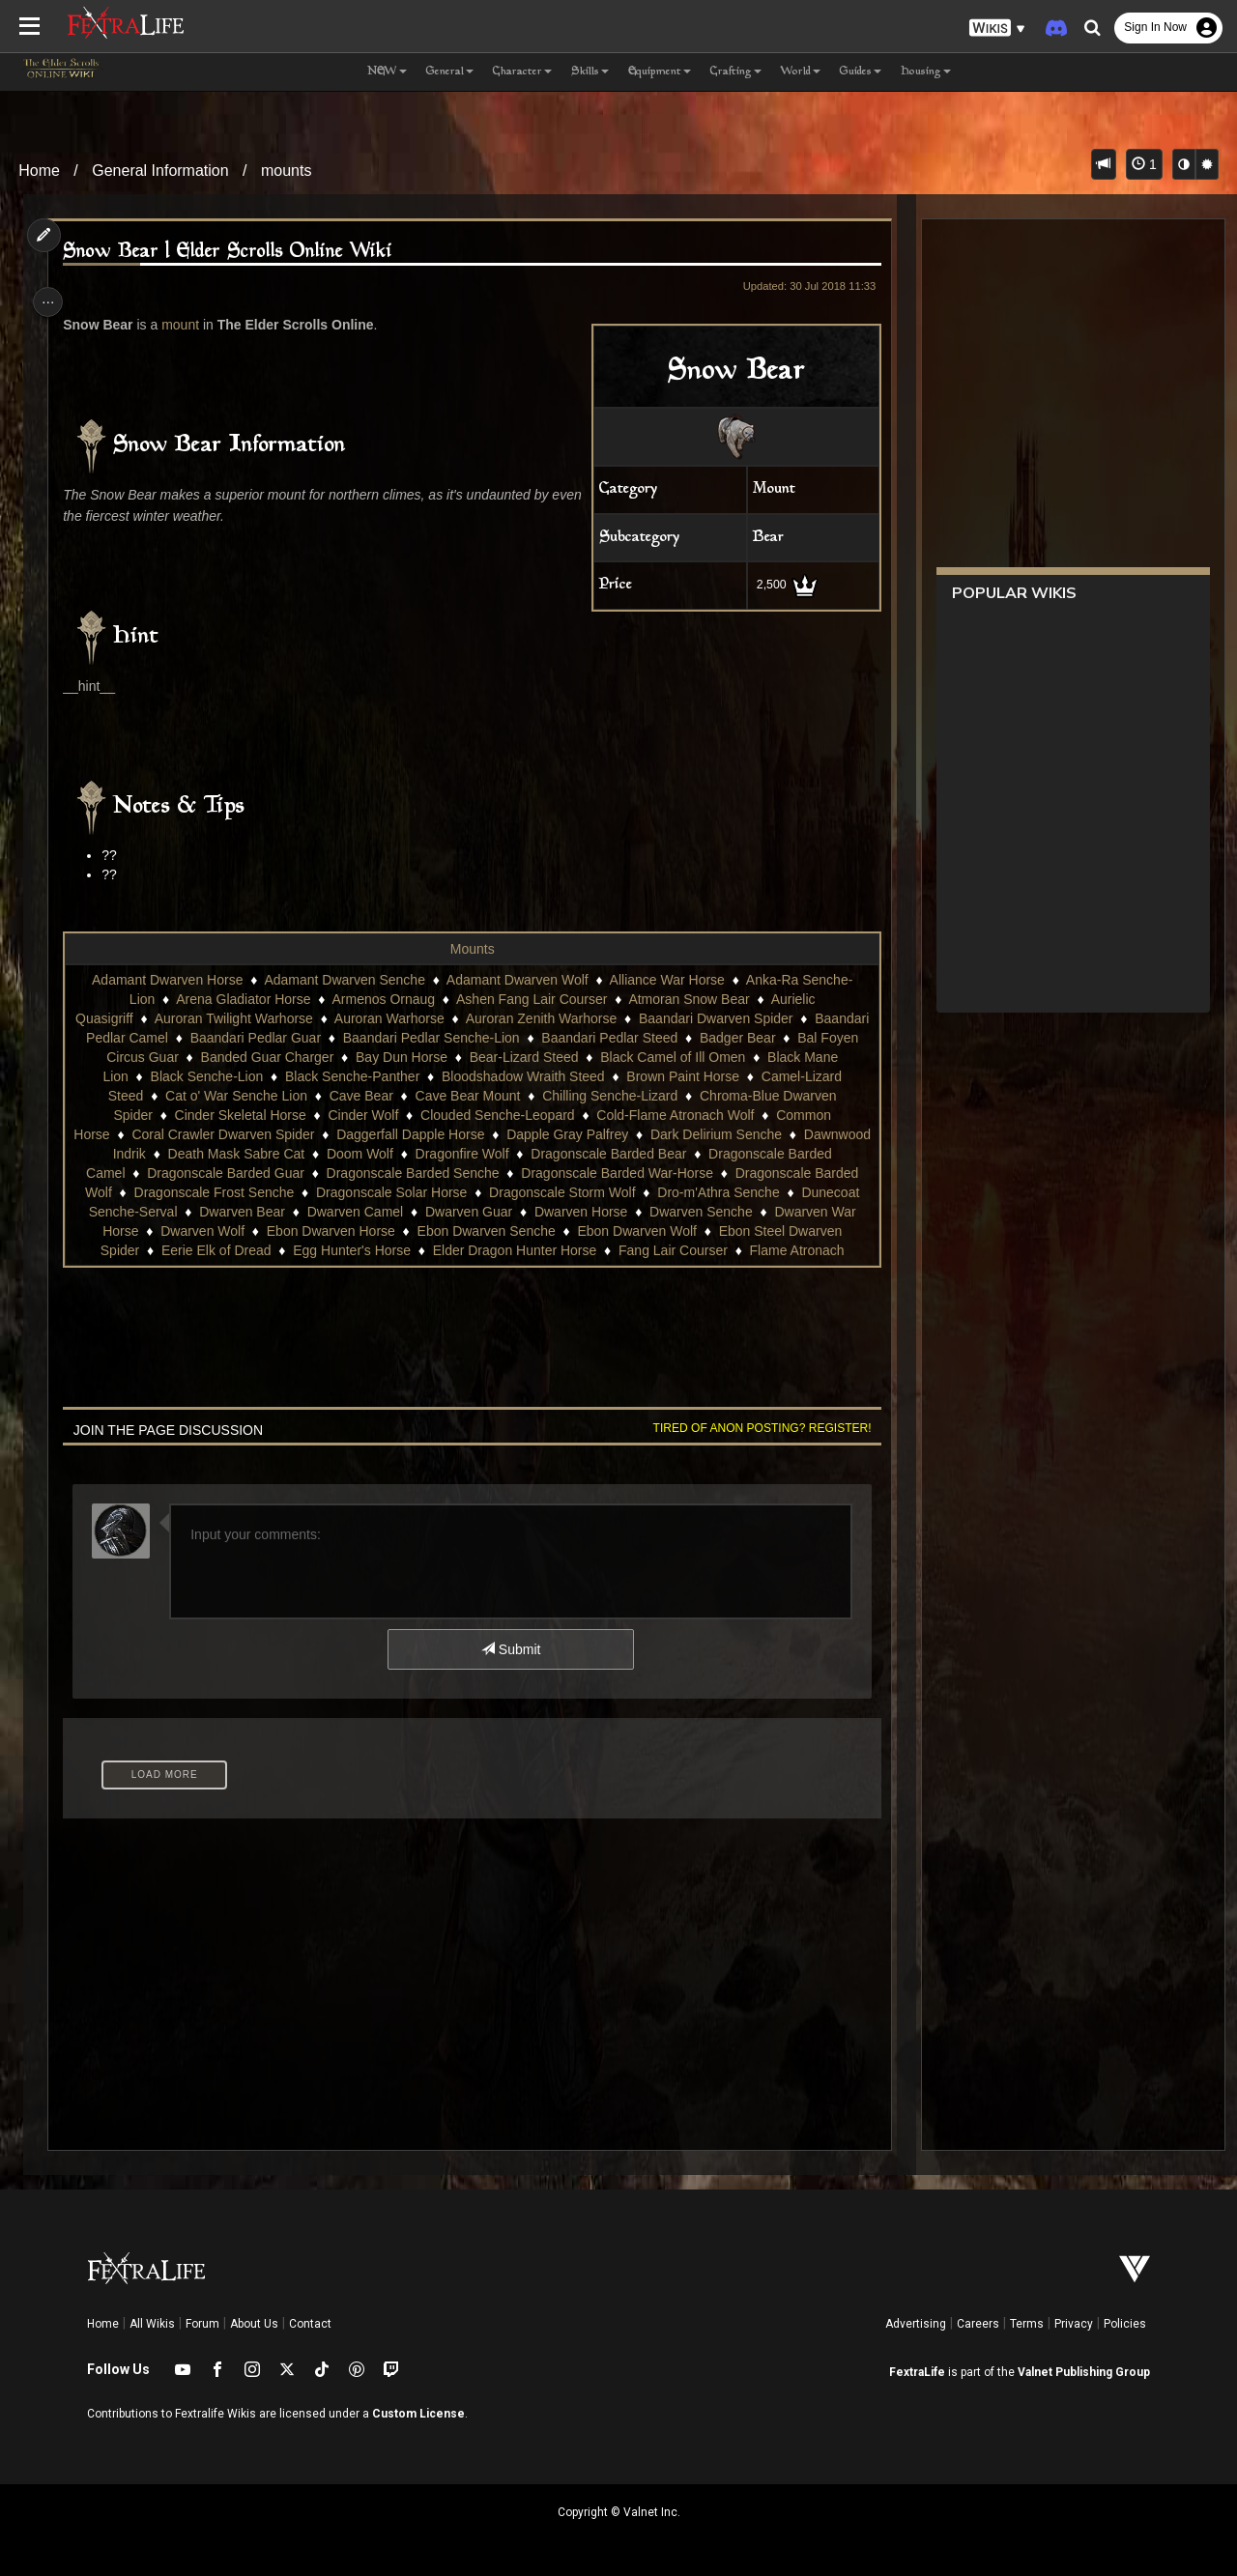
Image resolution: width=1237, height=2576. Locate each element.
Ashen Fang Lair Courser (530, 999)
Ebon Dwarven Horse (580, 1231)
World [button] (800, 72)
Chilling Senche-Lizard (722, 1095)
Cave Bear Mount (580, 1095)
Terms (1027, 2324)
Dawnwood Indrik (250, 1153)
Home (39, 170)
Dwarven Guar (690, 1211)
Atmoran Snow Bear (687, 999)
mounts (286, 170)
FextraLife (917, 2372)
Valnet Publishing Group (1084, 2372)
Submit (509, 1649)
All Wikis (152, 2324)
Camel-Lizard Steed (196, 1095)
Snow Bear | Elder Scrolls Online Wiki (232, 252)
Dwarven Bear (465, 1211)
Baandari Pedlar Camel (214, 1037)
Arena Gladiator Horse (242, 999)
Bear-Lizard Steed (647, 1057)
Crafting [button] (736, 72)
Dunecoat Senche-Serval (324, 1211)
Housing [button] (926, 72)
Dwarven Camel (578, 1211)
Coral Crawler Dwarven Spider (344, 1134)
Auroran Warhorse (447, 1018)
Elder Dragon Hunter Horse (728, 1250)
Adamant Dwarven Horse (166, 979)
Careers (978, 2324)
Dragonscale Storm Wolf (742, 1192)
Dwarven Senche (193, 1231)
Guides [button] (860, 72)
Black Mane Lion (215, 1076)
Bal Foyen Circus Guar (233, 1057)
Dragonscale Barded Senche (590, 1173)
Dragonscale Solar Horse (571, 1192)
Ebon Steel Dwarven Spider (269, 1250)
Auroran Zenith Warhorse (600, 1018)
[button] (997, 28)
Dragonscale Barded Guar (404, 1173)
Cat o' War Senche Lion (348, 1095)
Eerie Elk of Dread (429, 1250)
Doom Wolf (516, 1153)
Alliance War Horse (665, 979)
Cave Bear (473, 1095)
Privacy (1073, 2324)
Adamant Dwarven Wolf (517, 979)
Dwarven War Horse (327, 1231)
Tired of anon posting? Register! (755, 1428)
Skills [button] (590, 72)
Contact (310, 2324)
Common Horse (184, 1134)
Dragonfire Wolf (619, 1153)
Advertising (915, 2324)
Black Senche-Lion (343, 1076)
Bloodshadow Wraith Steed (659, 1076)
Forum (202, 2324)
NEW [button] (387, 72)
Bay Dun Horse (524, 1057)
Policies (1125, 2324)
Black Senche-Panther (488, 1076)
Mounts (471, 949)
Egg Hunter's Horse (564, 1250)
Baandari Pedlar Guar (371, 1037)
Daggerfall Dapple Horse (532, 1134)
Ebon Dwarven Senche (736, 1231)
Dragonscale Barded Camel (220, 1173)
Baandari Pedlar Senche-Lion (547, 1037)
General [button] (450, 72)
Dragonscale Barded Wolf (214, 1192)
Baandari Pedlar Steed (725, 1037)
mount (185, 324)
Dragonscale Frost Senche (393, 1192)
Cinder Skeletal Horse (336, 1115)
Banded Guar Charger (390, 1057)
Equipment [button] (659, 72)
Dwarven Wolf (452, 1231)
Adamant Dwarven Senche (343, 979)
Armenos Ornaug (382, 999)
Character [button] (522, 72)
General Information (160, 170)
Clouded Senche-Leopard (594, 1115)
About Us (254, 2324)
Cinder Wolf (459, 1115)
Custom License (418, 2413)
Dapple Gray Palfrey (689, 1134)
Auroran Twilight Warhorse (292, 1018)
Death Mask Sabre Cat (393, 1153)
